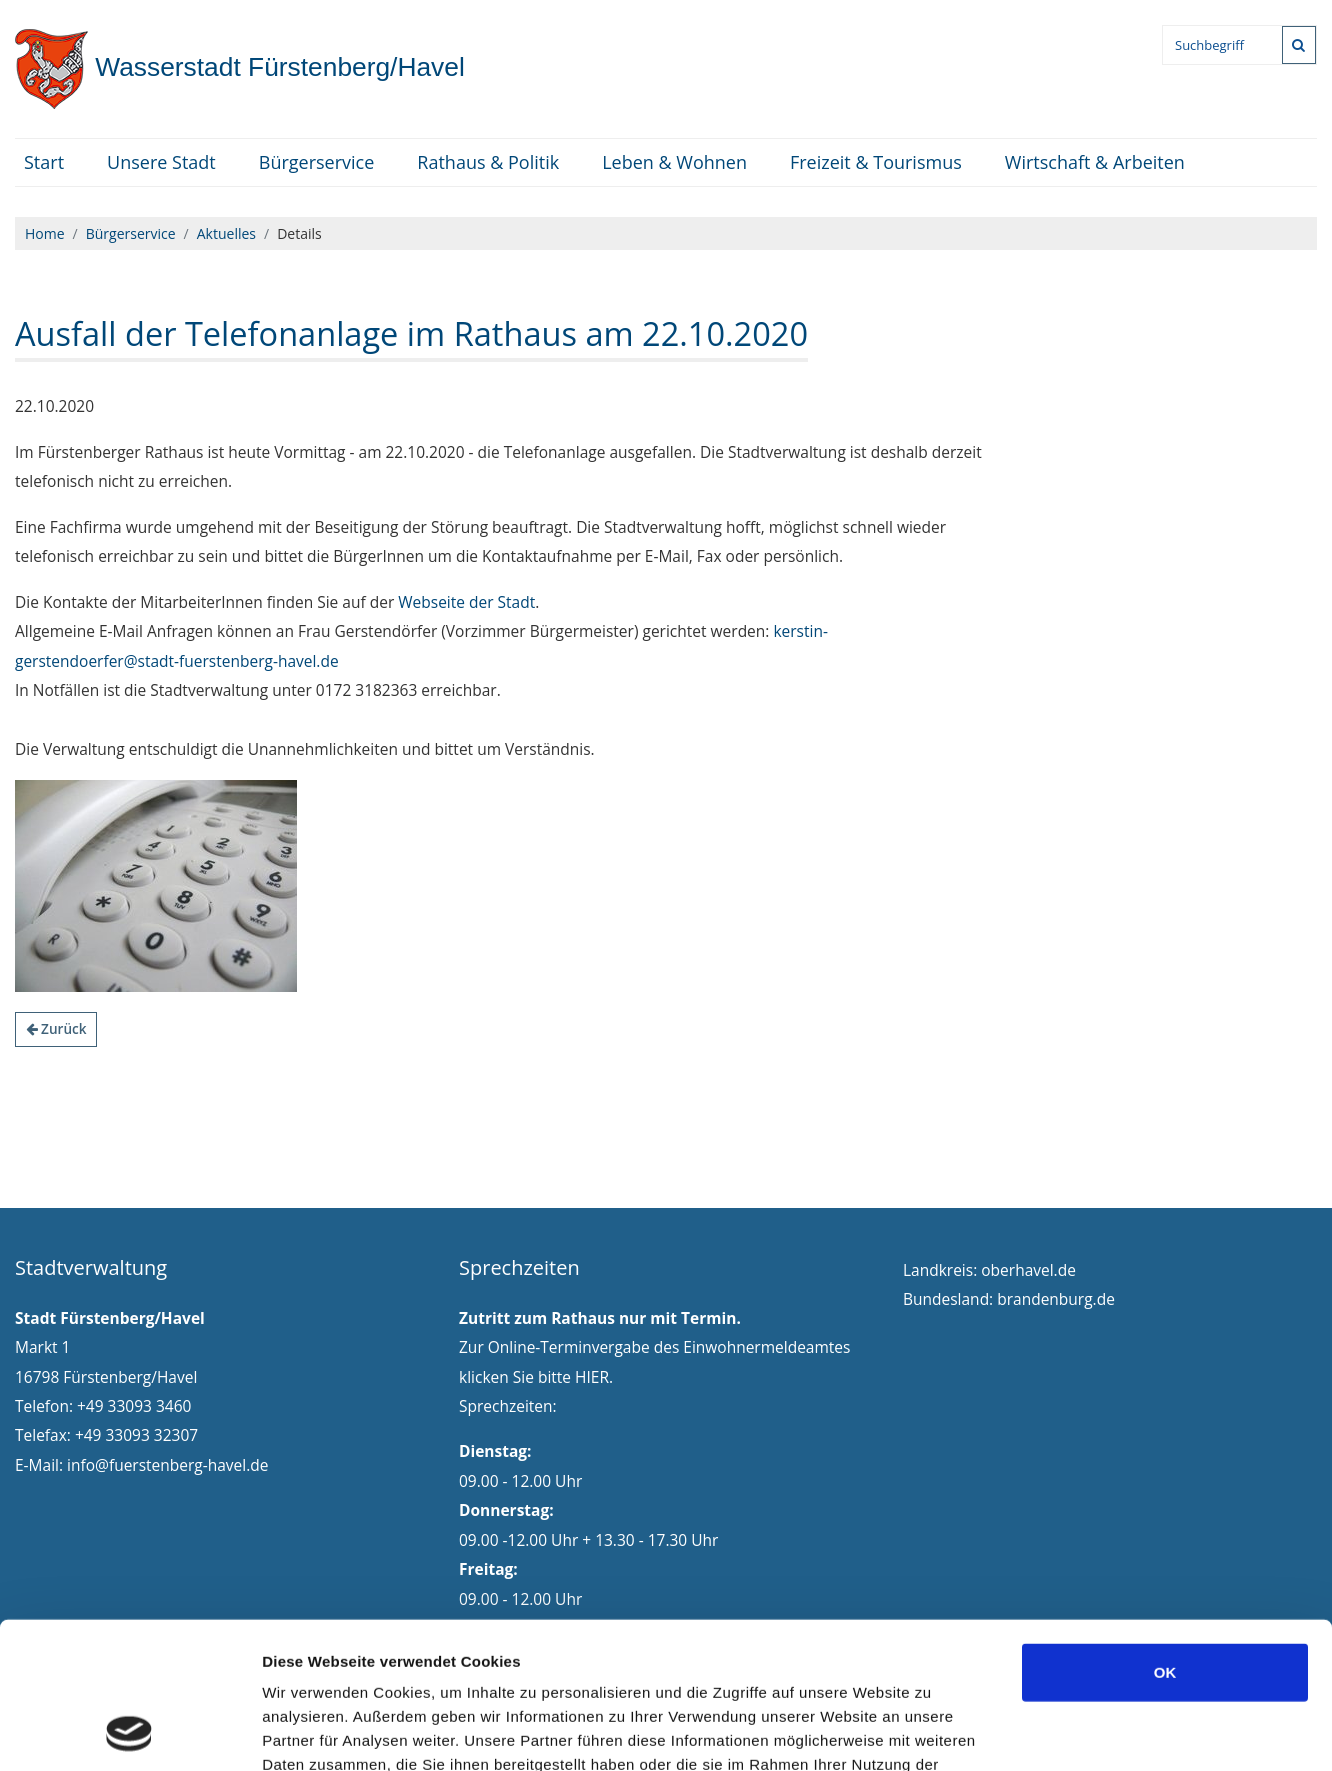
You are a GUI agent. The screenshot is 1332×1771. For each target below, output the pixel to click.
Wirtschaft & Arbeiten (1095, 162)
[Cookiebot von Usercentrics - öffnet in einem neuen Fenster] (129, 1732)
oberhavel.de (1028, 1270)
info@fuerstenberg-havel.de (167, 1465)
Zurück (56, 1028)
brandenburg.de (1056, 1299)
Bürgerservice (317, 162)
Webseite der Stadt (466, 602)
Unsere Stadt (161, 162)
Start (44, 162)
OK (1165, 1534)
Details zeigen (1063, 1731)
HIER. (594, 1377)
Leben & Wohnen (674, 162)
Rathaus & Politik (488, 162)
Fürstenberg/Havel (240, 67)
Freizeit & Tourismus (876, 162)
